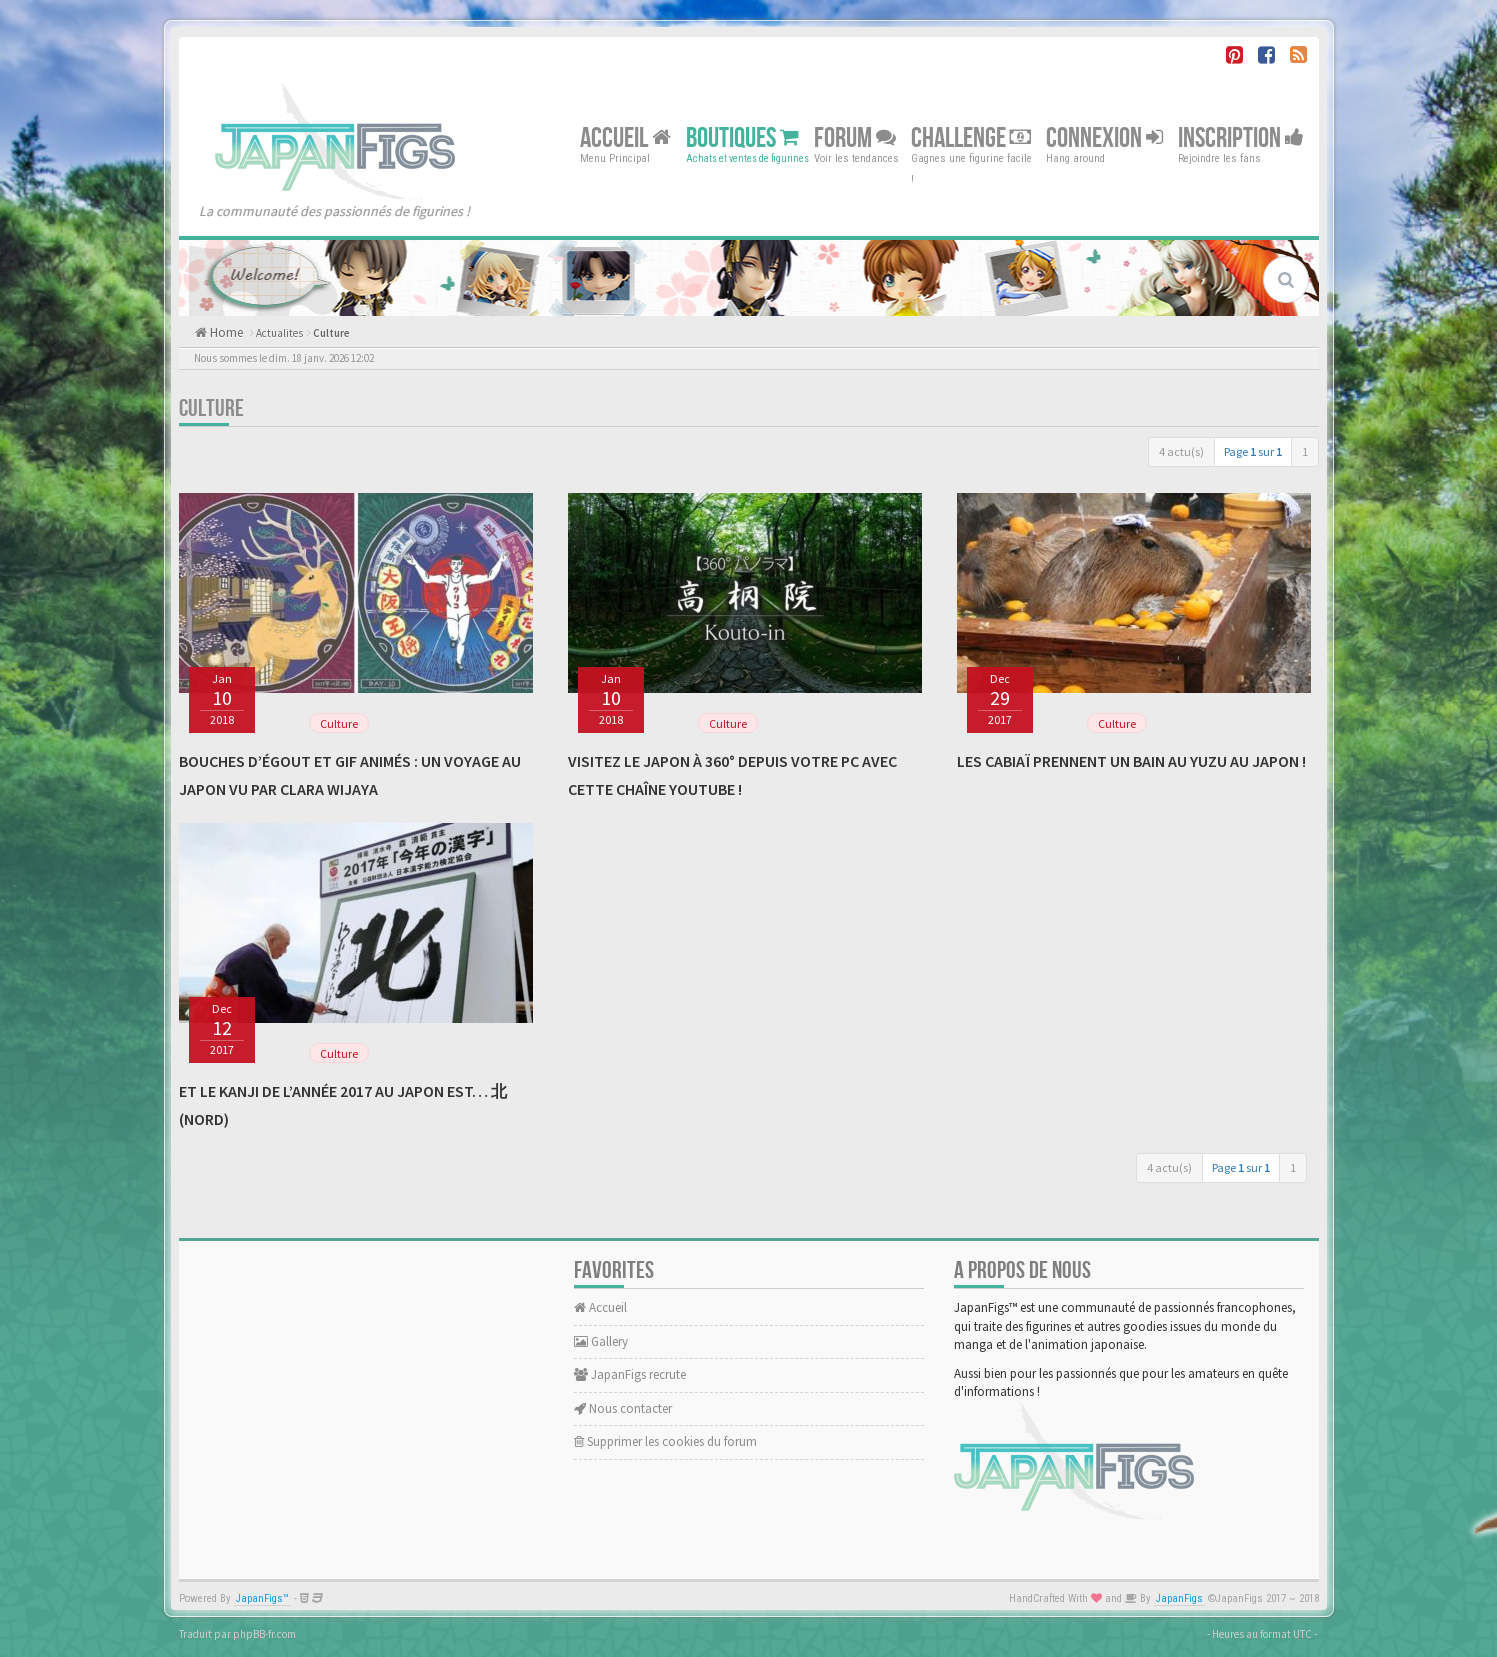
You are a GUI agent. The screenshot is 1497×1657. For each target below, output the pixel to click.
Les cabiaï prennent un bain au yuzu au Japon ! (1131, 761)
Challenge (971, 137)
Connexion (1104, 137)
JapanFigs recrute (630, 1374)
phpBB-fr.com (264, 1634)
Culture (331, 333)
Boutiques (742, 137)
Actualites (279, 333)
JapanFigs (1179, 1598)
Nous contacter (623, 1408)
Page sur (1253, 451)
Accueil (625, 137)
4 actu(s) (1181, 451)
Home (225, 332)
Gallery (601, 1341)
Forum (855, 137)
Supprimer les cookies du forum (665, 1441)
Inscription (1241, 137)
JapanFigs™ (262, 1598)
